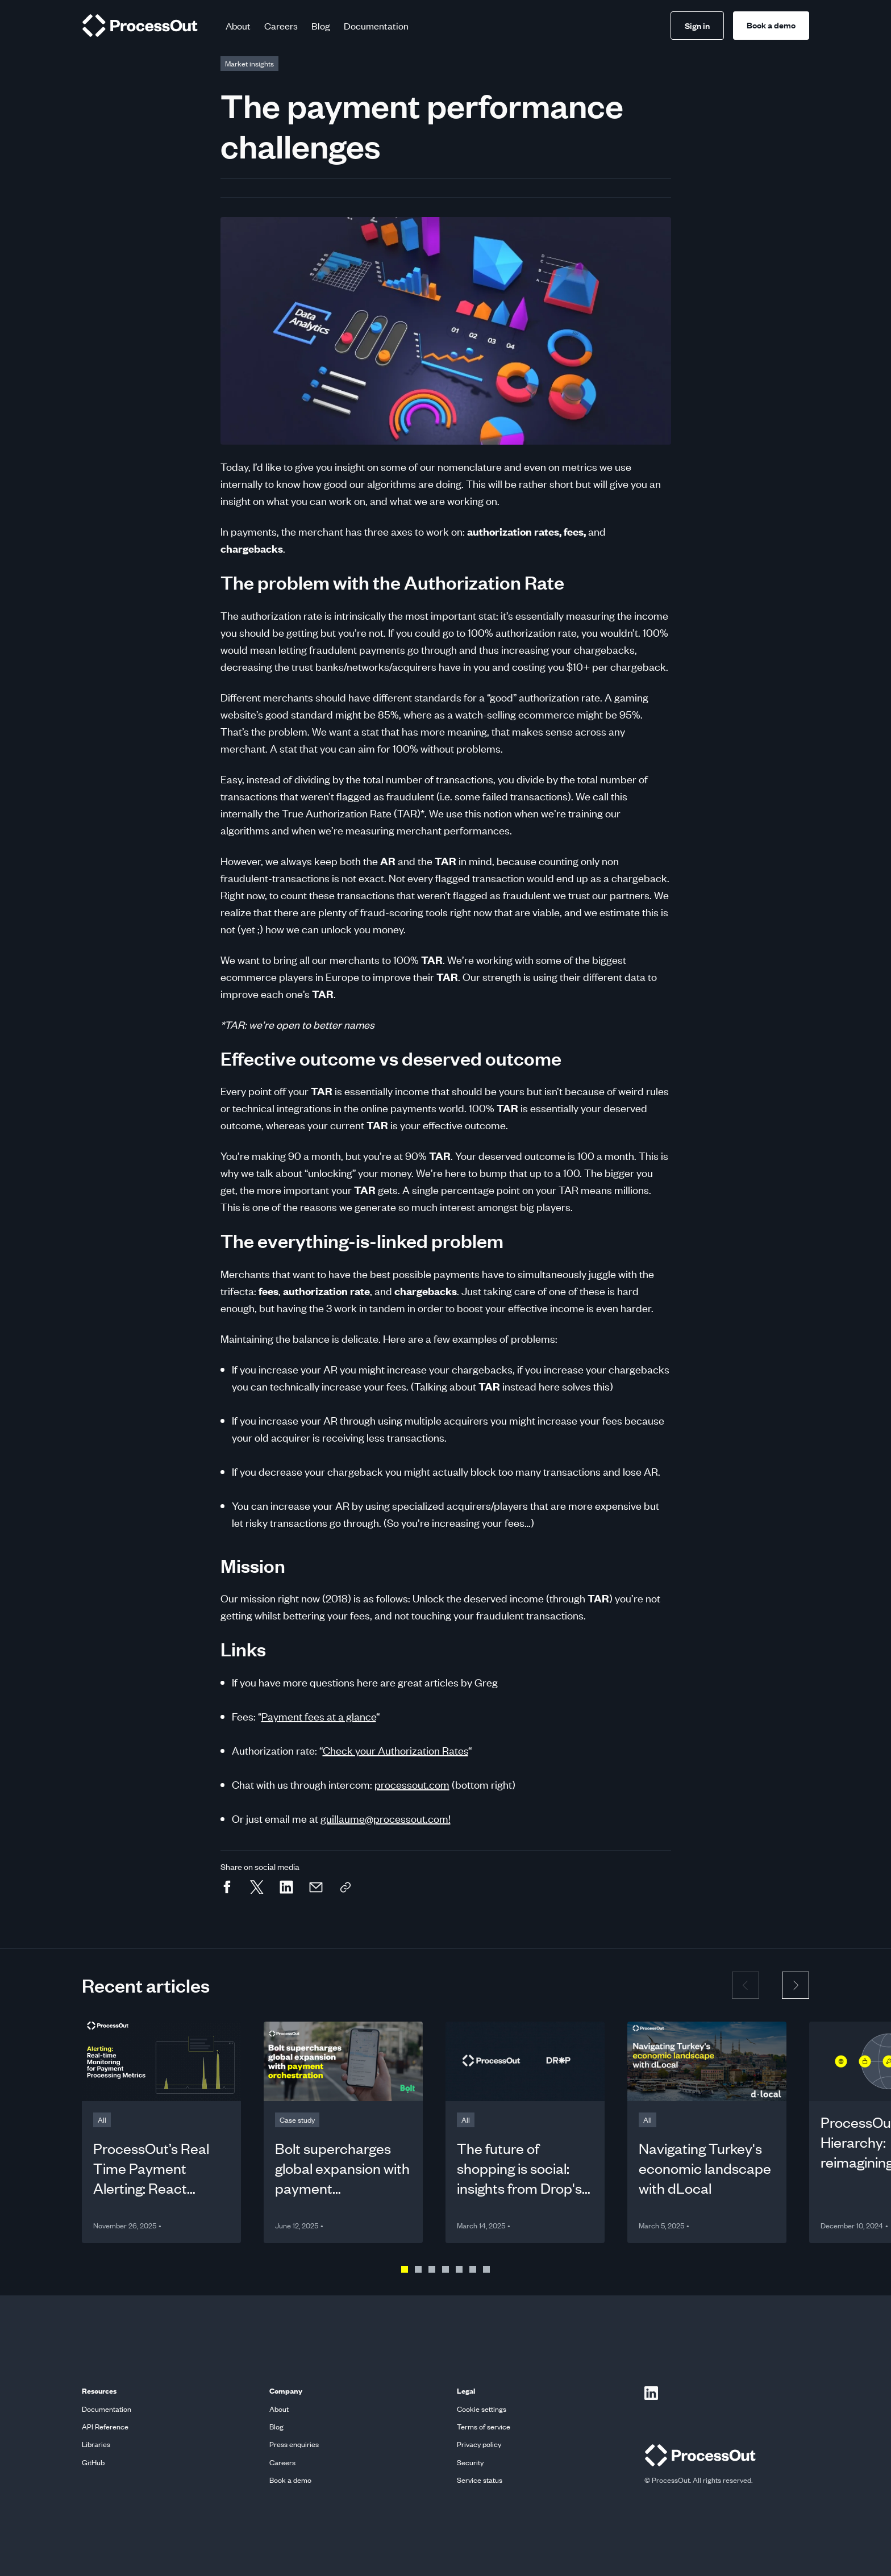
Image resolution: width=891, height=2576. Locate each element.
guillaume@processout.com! (385, 1818)
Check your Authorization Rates (395, 1750)
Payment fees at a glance (318, 1716)
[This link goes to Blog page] (249, 63)
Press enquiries (294, 2444)
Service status (479, 2480)
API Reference (105, 2427)
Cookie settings (481, 2409)
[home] (140, 25)
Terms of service (483, 2427)
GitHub (93, 2462)
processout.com (411, 1784)
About (238, 25)
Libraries (96, 2444)
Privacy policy (479, 2444)
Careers (281, 25)
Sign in (697, 25)
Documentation (376, 25)
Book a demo (771, 25)
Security (470, 2462)
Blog (320, 25)
